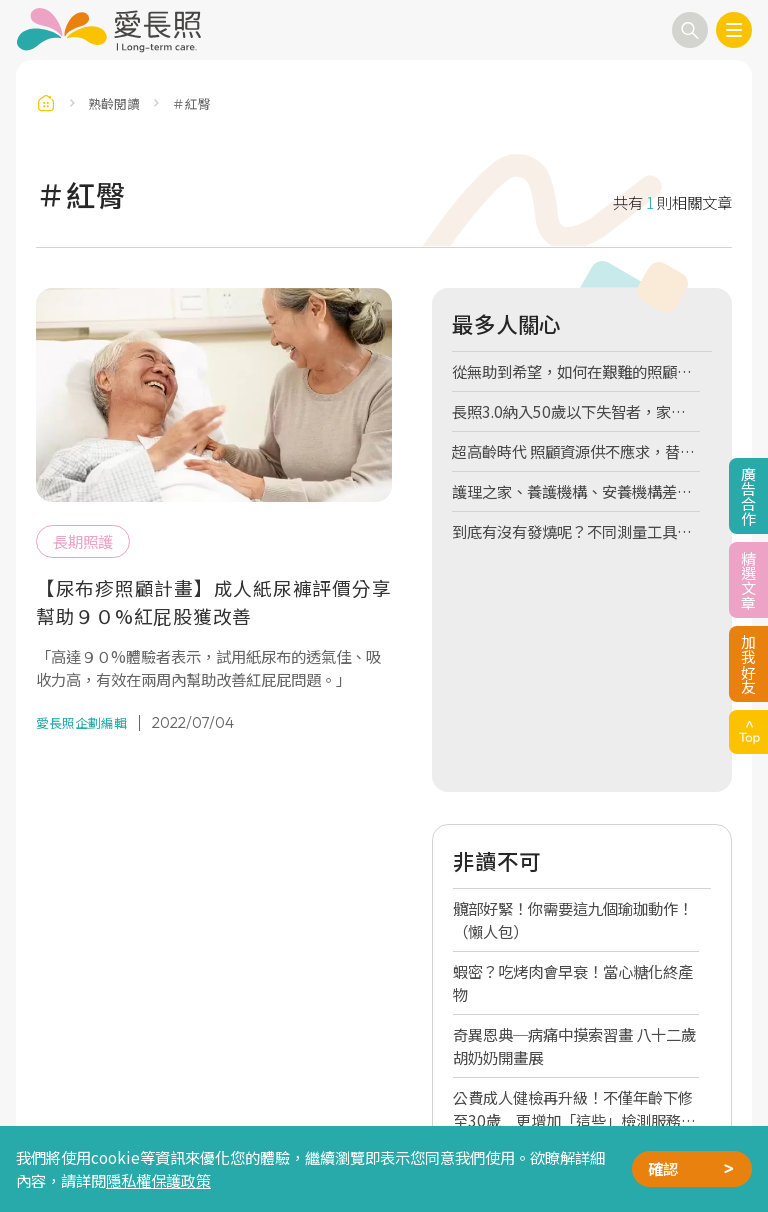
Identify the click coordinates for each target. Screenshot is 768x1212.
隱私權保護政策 (158, 1180)
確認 (663, 1168)
